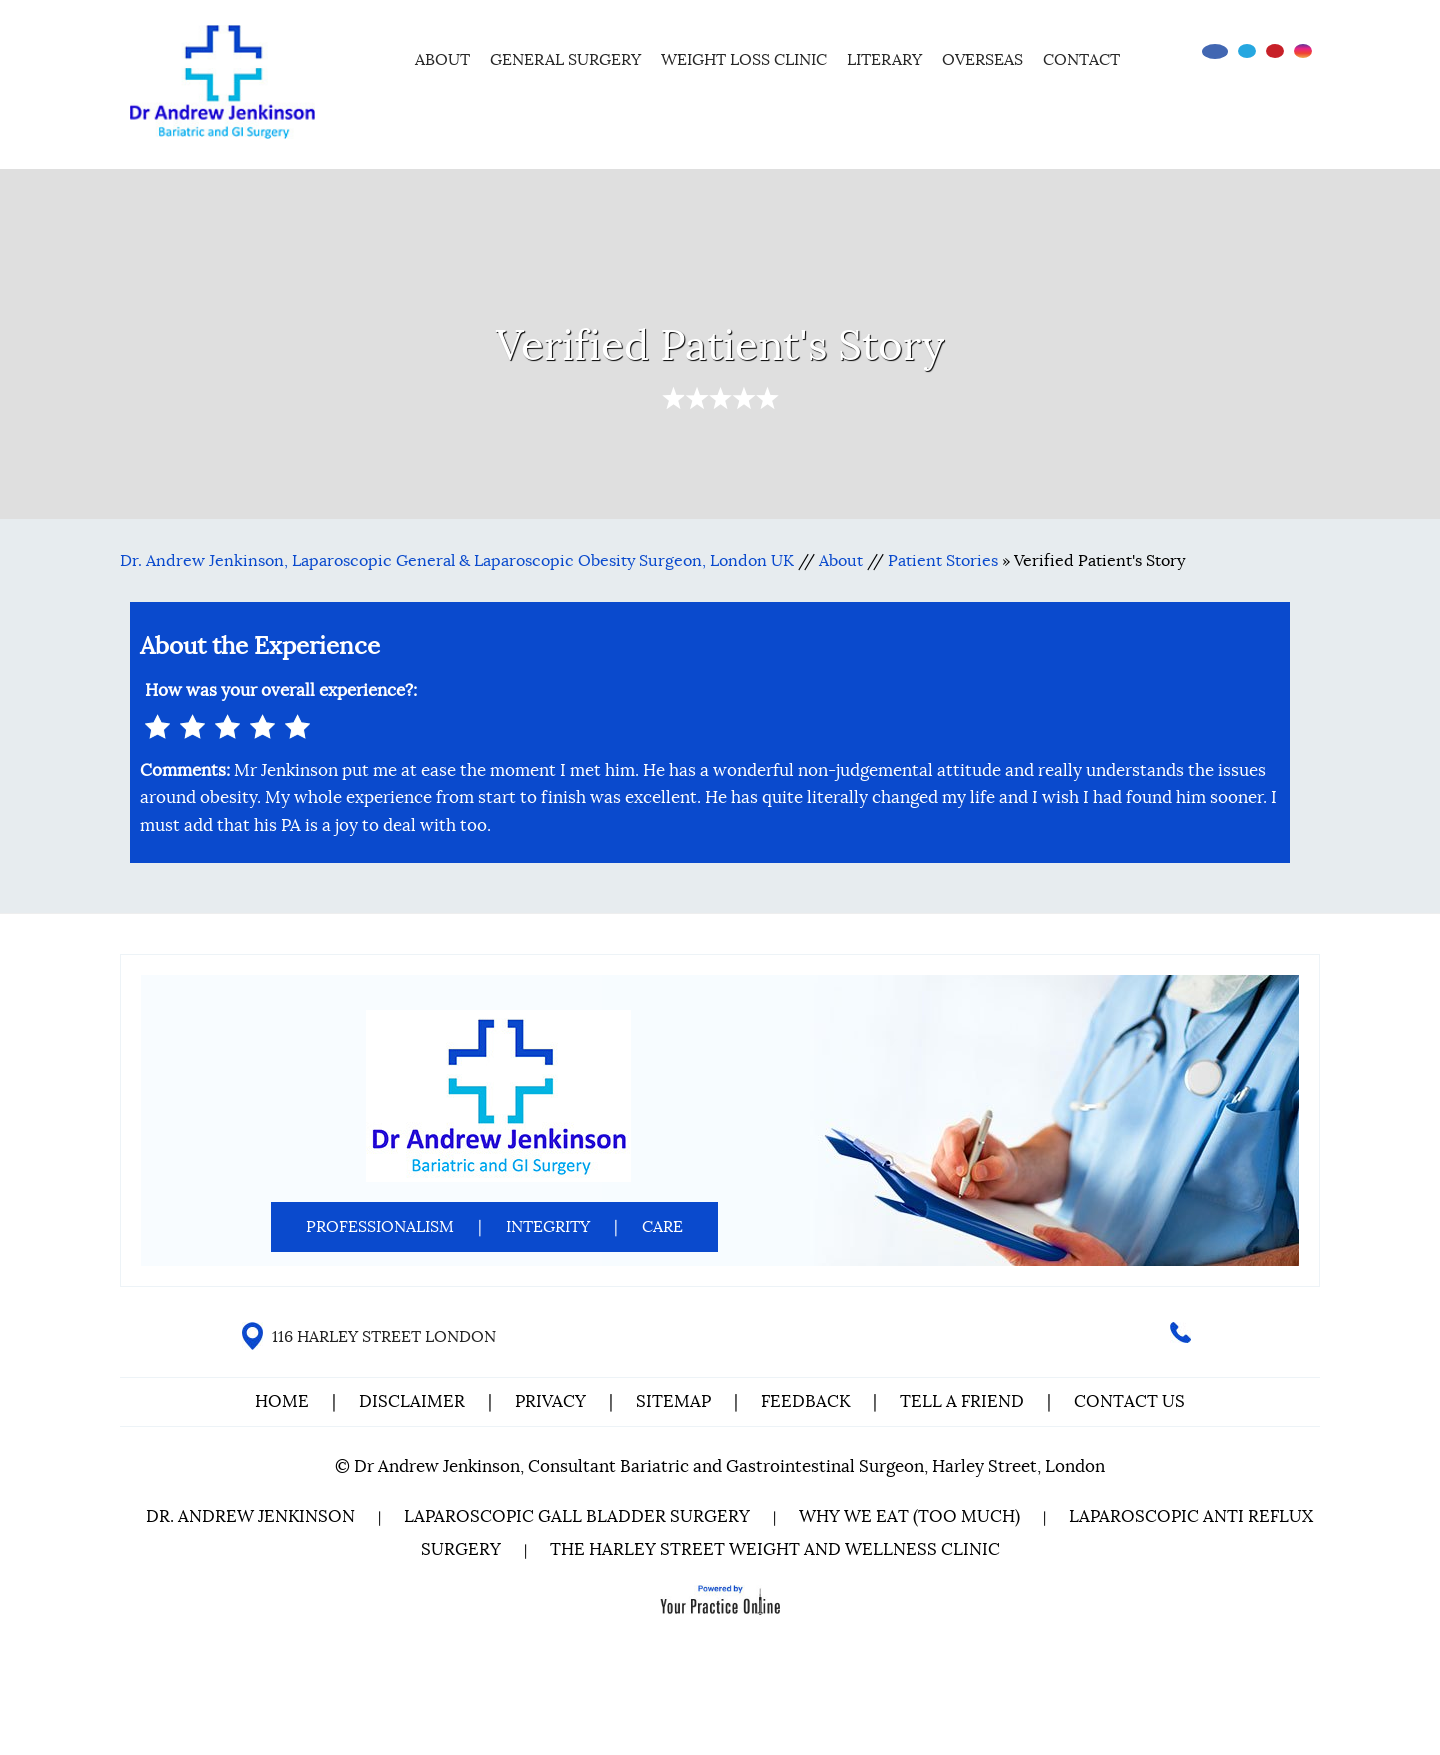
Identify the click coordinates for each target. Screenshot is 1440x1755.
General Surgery (565, 60)
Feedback (805, 1401)
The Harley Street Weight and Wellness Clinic (775, 1549)
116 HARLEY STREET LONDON (384, 1337)
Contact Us (1129, 1401)
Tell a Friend (962, 1401)
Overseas (982, 60)
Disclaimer (414, 1401)
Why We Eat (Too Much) (909, 1516)
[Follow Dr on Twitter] (1247, 51)
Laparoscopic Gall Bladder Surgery (577, 1516)
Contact (1081, 60)
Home (378, 57)
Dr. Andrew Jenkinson (250, 1516)
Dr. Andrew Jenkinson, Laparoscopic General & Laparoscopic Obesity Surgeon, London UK (457, 561)
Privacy (550, 1401)
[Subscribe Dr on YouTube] (1275, 51)
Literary (884, 60)
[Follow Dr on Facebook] (1215, 51)
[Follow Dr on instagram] (1303, 51)
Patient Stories (943, 561)
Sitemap (673, 1401)
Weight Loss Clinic (744, 60)
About (442, 60)
